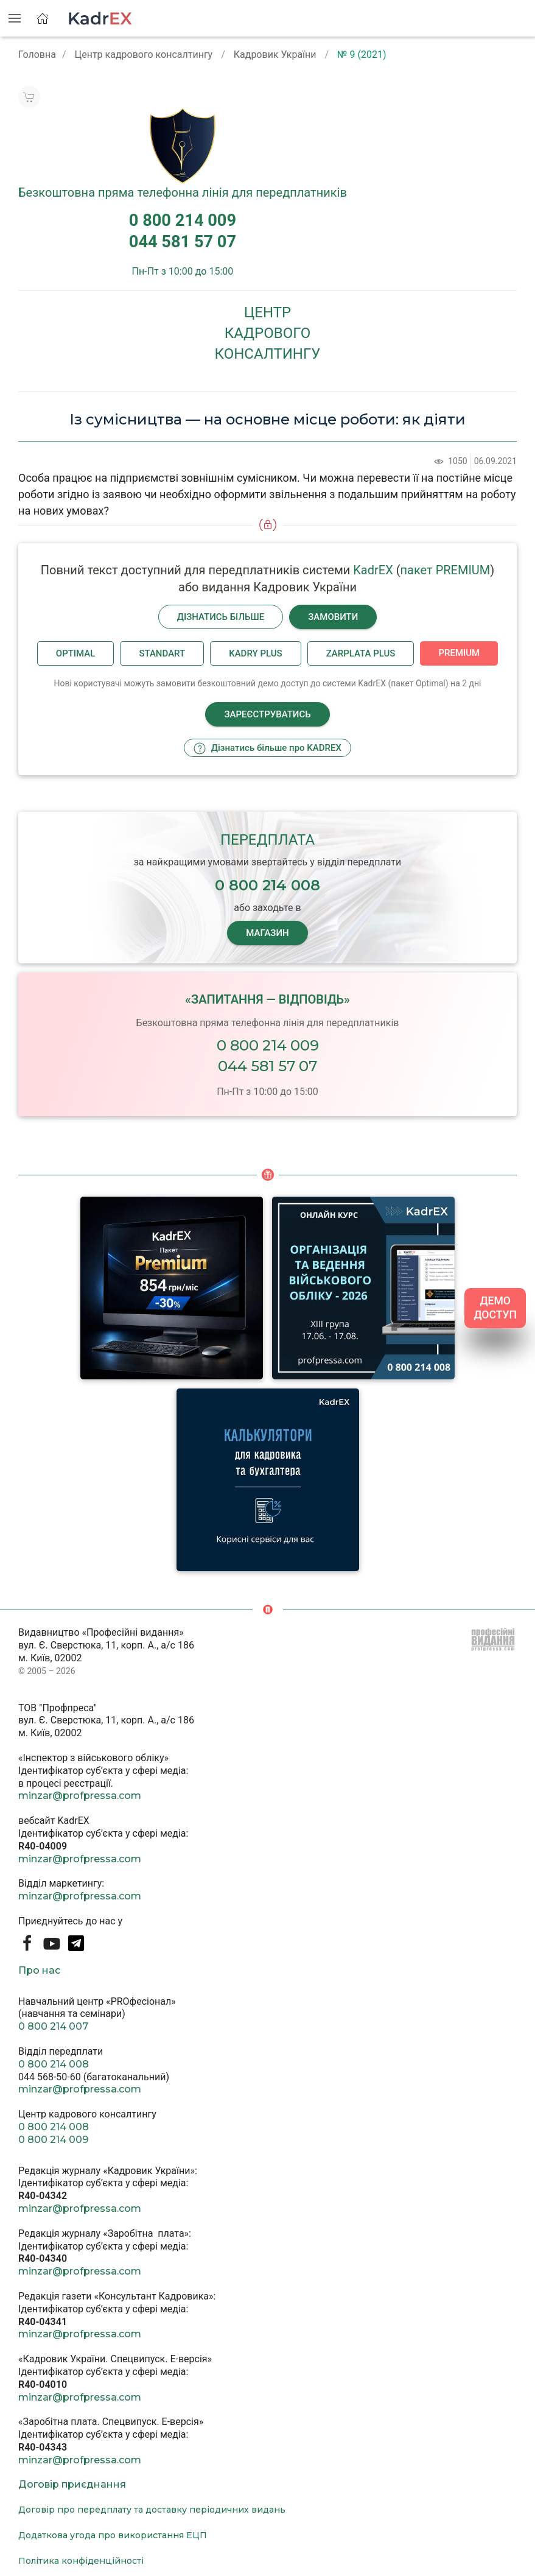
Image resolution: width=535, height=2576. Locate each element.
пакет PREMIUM (445, 570)
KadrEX (373, 570)
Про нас (39, 1970)
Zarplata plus (361, 653)
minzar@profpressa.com (79, 1795)
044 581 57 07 (267, 1066)
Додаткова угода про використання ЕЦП (112, 2535)
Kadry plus (255, 653)
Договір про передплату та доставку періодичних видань (151, 2509)
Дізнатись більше (221, 616)
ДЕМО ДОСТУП (495, 1308)
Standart (162, 653)
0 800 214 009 (268, 1045)
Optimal (76, 653)
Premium (459, 652)
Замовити (333, 616)
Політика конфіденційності (81, 2560)
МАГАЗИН (267, 932)
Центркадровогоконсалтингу (268, 333)
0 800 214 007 (53, 2026)
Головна (37, 54)
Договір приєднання (72, 2484)
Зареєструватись (267, 714)
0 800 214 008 (53, 2064)
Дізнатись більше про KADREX (267, 748)
